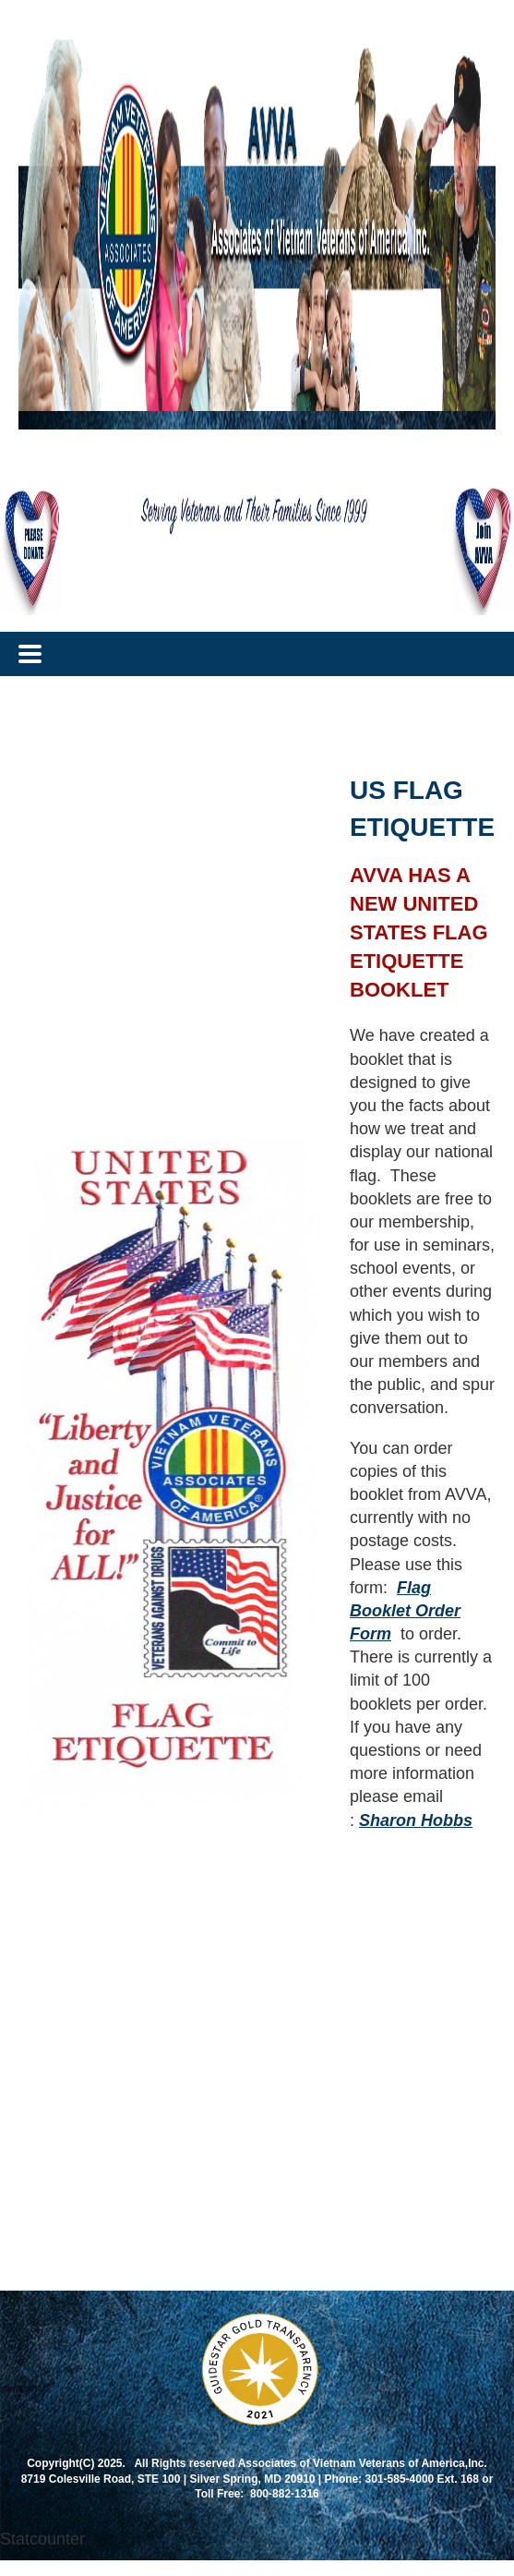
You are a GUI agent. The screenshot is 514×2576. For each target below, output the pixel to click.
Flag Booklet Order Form (405, 1610)
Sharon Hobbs (415, 1820)
